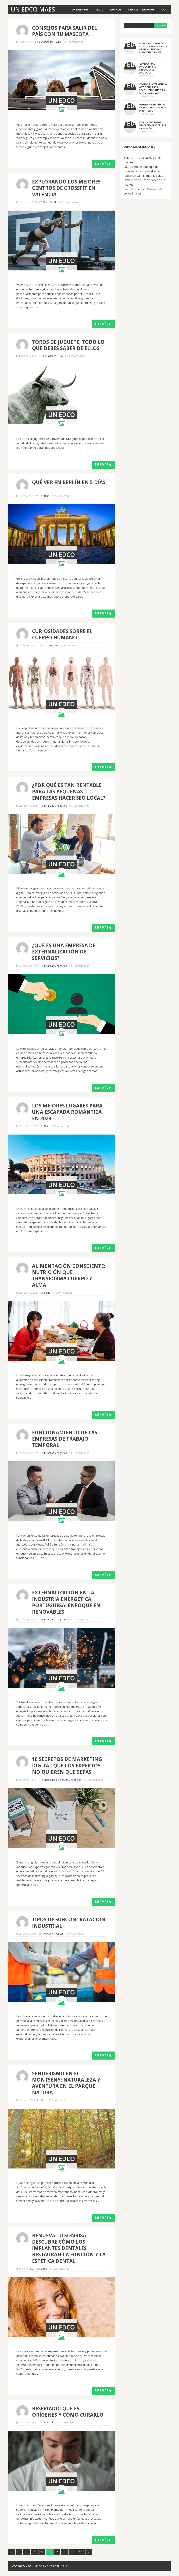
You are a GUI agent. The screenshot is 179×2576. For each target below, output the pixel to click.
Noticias (115, 9)
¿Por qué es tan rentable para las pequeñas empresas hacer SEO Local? (68, 791)
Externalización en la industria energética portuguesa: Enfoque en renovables (66, 1602)
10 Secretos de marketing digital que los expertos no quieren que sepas (67, 1765)
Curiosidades (80, 9)
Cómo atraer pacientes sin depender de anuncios (147, 68)
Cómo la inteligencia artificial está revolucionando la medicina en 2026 (153, 89)
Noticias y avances (52, 1933)
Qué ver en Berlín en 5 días (68, 482)
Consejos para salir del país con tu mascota (64, 30)
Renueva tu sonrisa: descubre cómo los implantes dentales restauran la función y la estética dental (69, 2248)
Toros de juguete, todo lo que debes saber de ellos (68, 345)
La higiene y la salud (150, 176)
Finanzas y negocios (141, 9)
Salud (99, 9)
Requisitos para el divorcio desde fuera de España (152, 125)
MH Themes (62, 2565)
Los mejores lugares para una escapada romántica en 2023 (67, 1112)
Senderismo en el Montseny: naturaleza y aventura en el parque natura (66, 2083)
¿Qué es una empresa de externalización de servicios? (63, 951)
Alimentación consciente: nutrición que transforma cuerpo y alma (68, 1275)
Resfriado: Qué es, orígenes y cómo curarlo (67, 2411)
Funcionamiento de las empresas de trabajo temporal (64, 1438)
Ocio (164, 9)
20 (80, 2552)
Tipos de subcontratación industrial (68, 1922)
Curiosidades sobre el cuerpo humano (62, 634)
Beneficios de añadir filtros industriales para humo (152, 107)
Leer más (103, 164)
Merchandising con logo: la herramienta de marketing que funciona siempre (153, 48)
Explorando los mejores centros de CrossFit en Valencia (66, 188)
